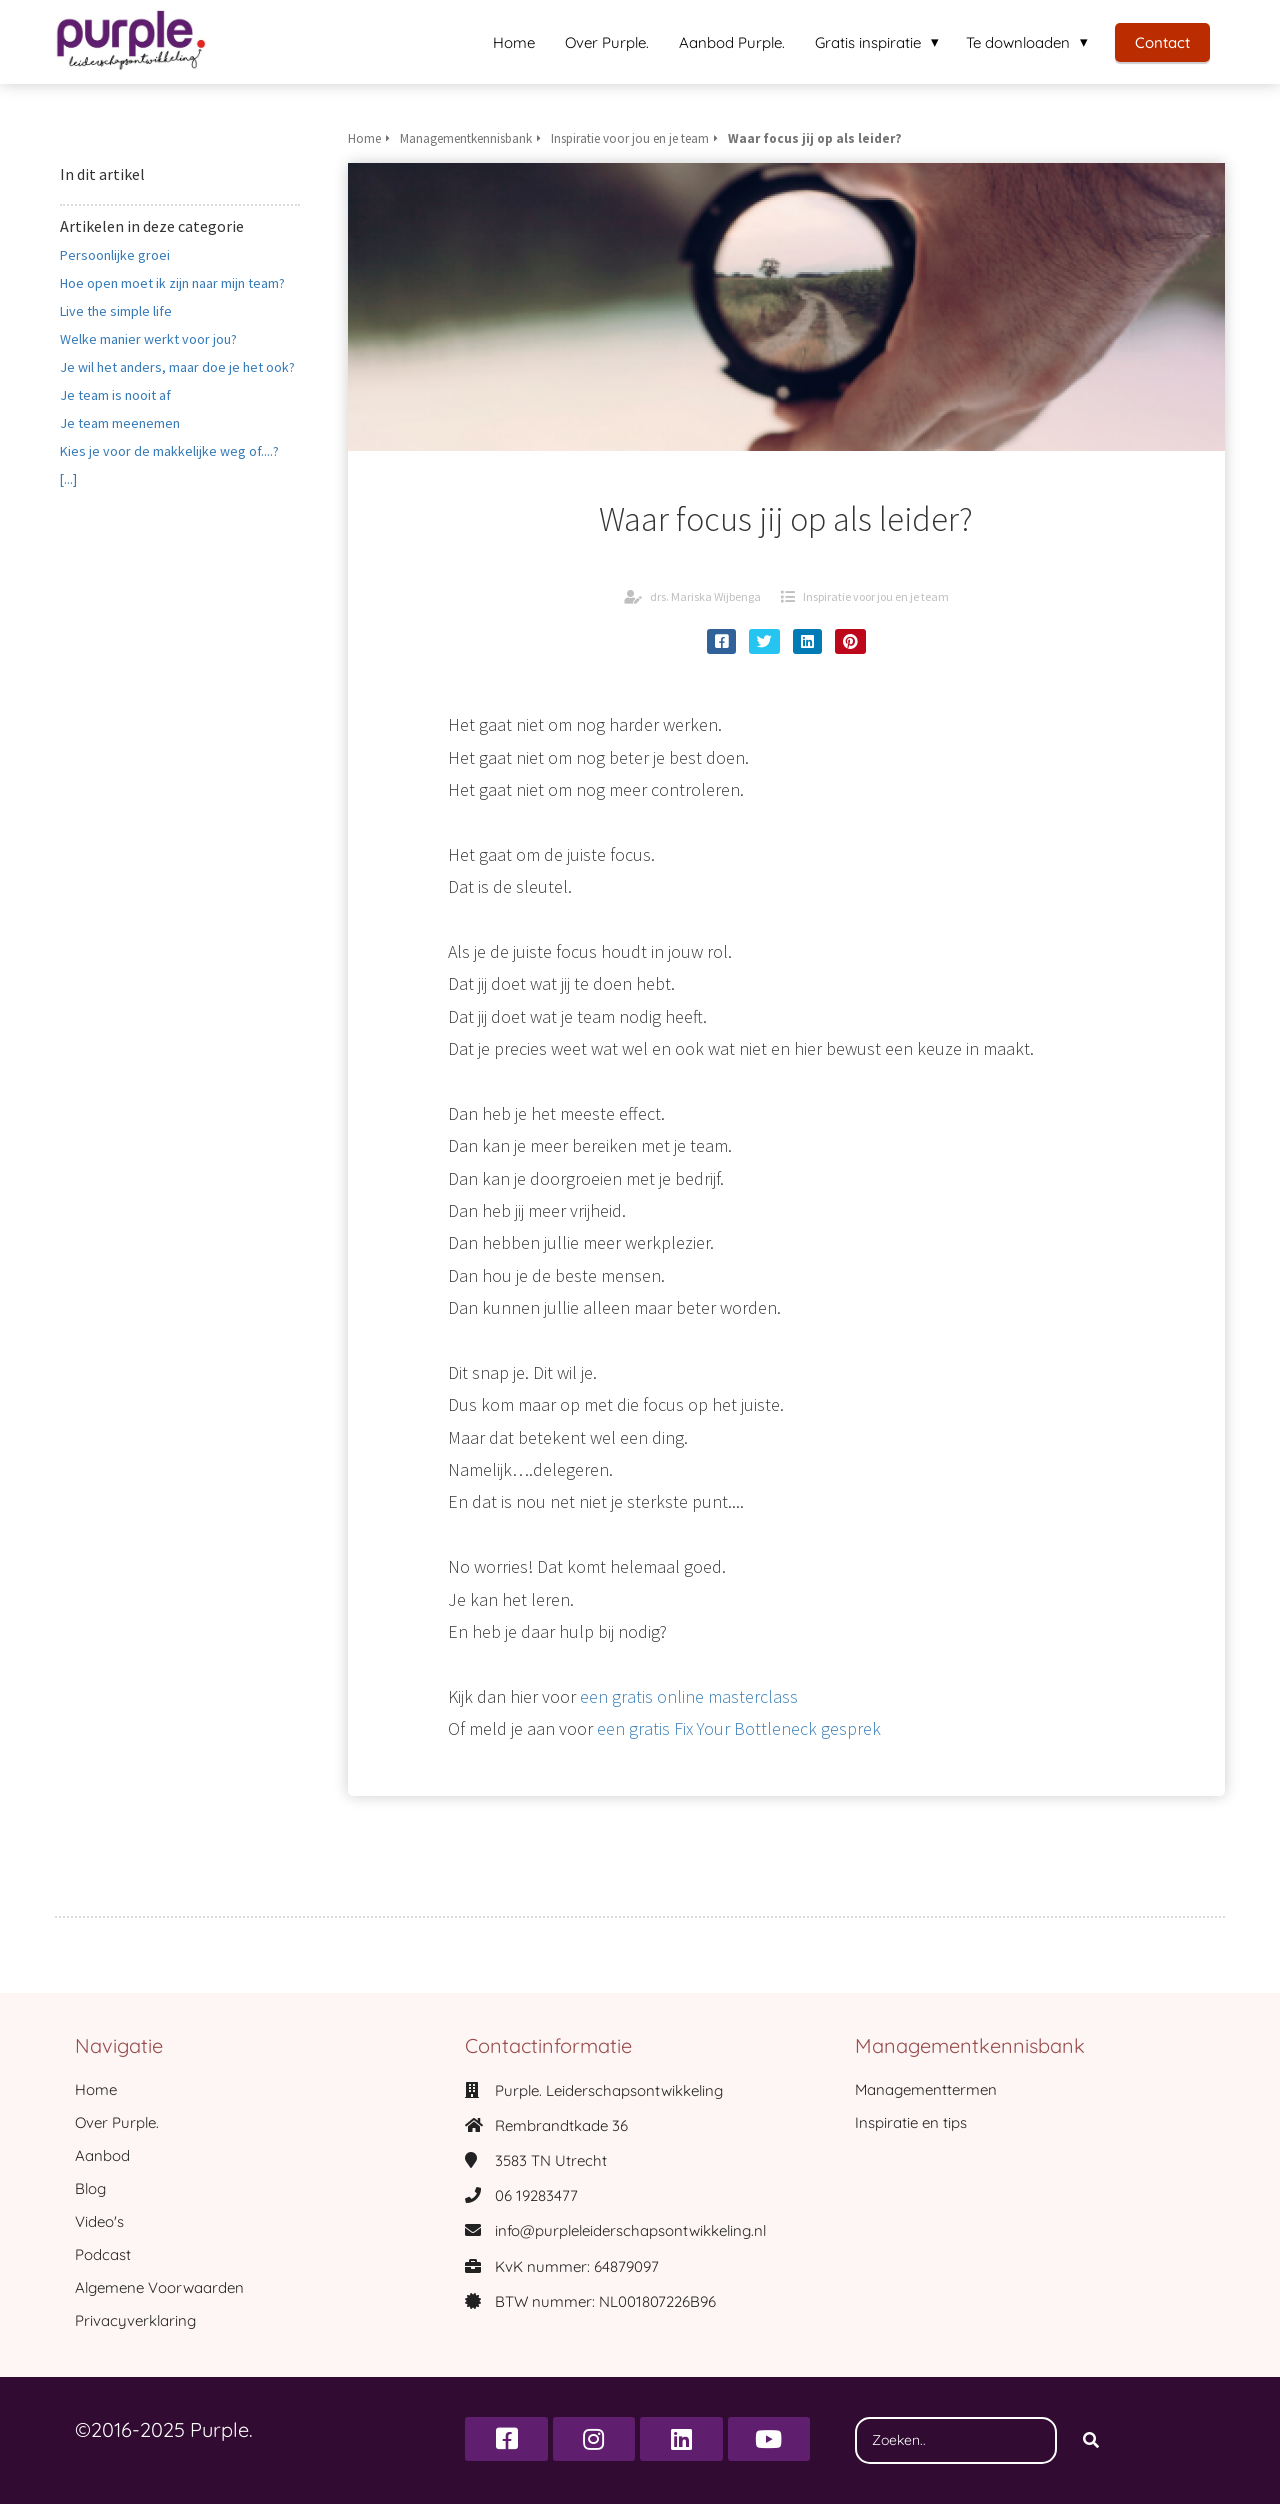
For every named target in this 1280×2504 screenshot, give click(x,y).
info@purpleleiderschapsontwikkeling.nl (630, 2230)
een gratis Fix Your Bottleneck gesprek (739, 1728)
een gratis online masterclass (689, 1696)
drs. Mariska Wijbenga (705, 596)
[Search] (1091, 2441)
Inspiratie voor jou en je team (876, 596)
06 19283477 (536, 2195)
